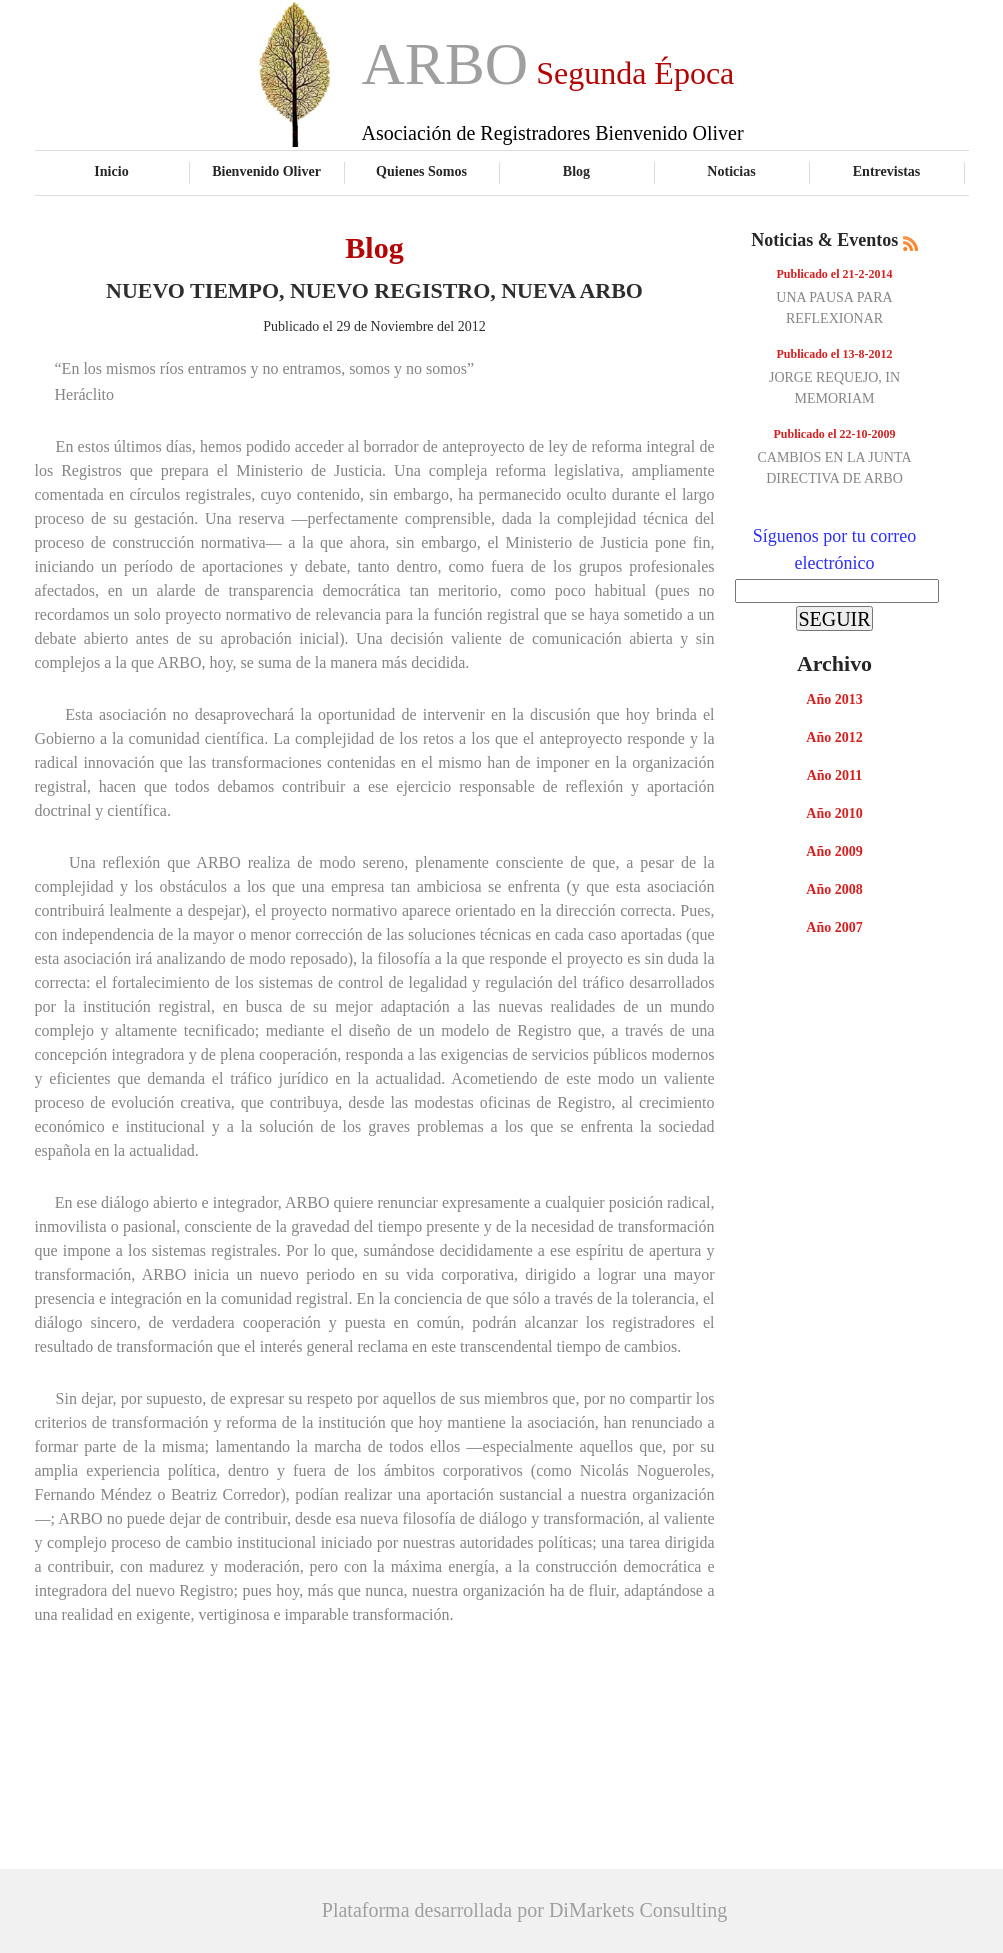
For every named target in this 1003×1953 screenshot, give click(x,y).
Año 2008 (834, 889)
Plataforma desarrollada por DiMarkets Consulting (524, 1910)
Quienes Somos (421, 171)
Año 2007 (834, 927)
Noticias (731, 171)
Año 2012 (834, 737)
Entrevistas (887, 171)
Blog (576, 171)
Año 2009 (834, 851)
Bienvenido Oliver (266, 171)
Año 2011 (835, 775)
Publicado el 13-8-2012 (835, 354)
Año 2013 (834, 699)
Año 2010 (834, 813)
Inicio (111, 171)
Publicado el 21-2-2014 (835, 274)
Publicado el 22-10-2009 (835, 434)
